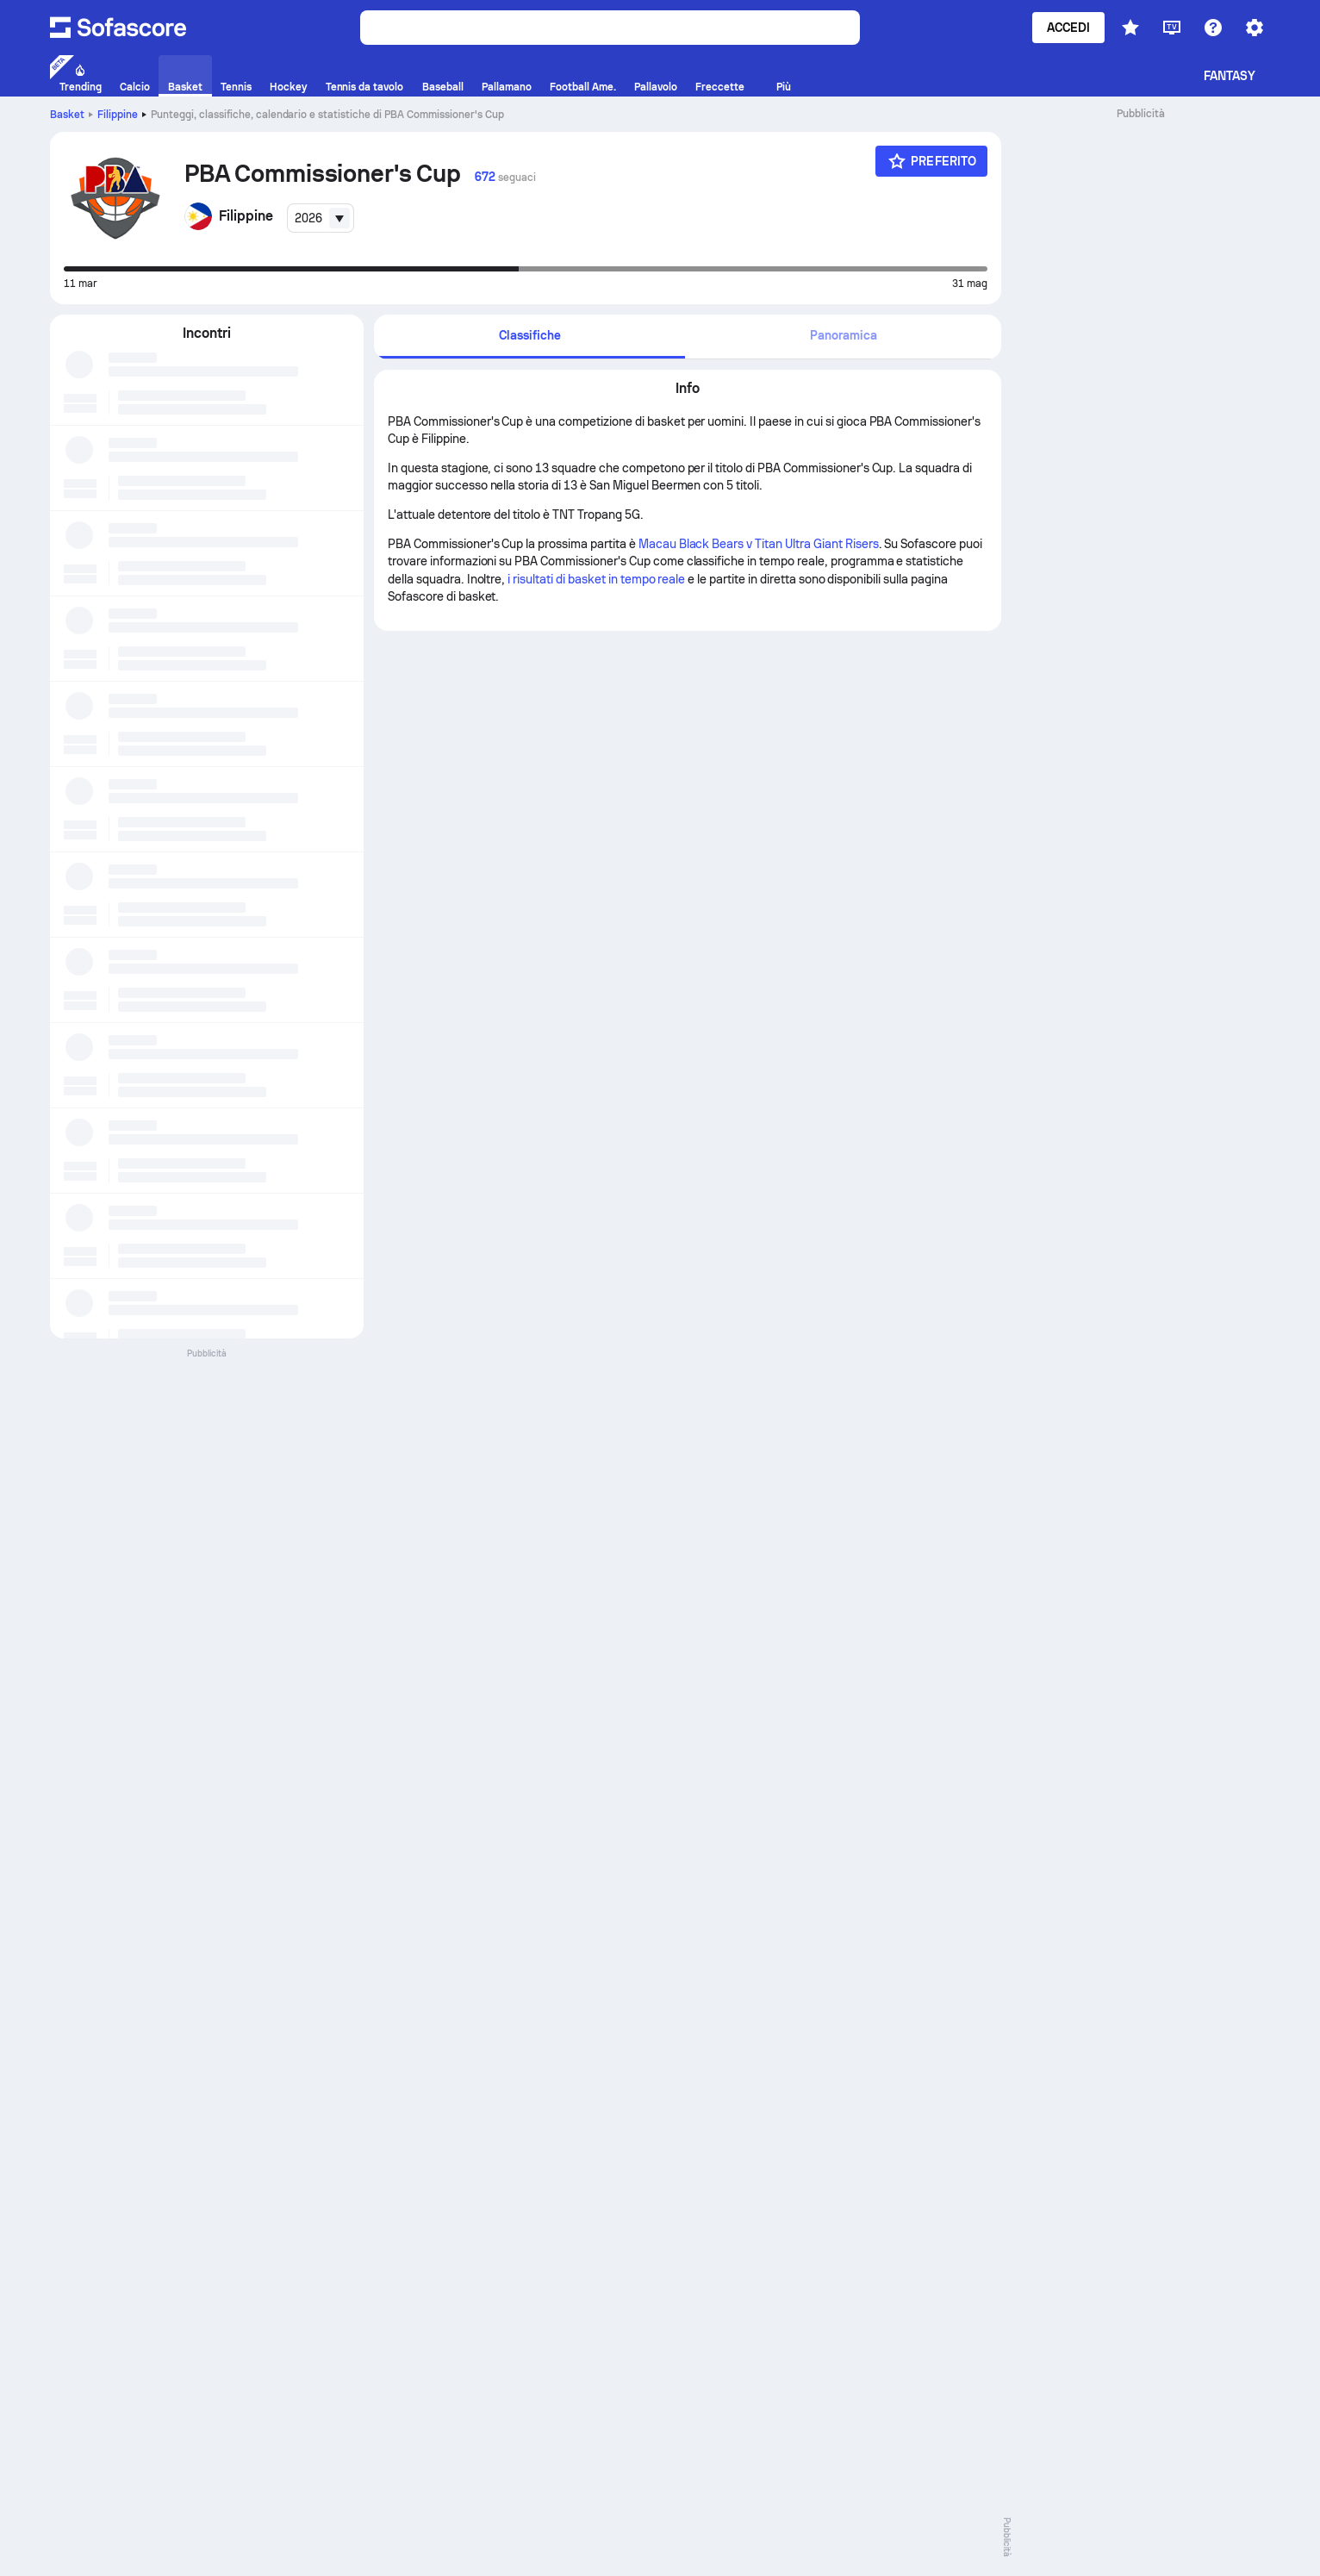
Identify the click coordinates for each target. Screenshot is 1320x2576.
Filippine (117, 115)
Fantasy (1230, 76)
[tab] (529, 337)
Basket (67, 115)
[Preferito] (931, 161)
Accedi (1068, 27)
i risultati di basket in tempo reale (596, 579)
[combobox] (320, 218)
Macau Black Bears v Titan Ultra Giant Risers (758, 544)
